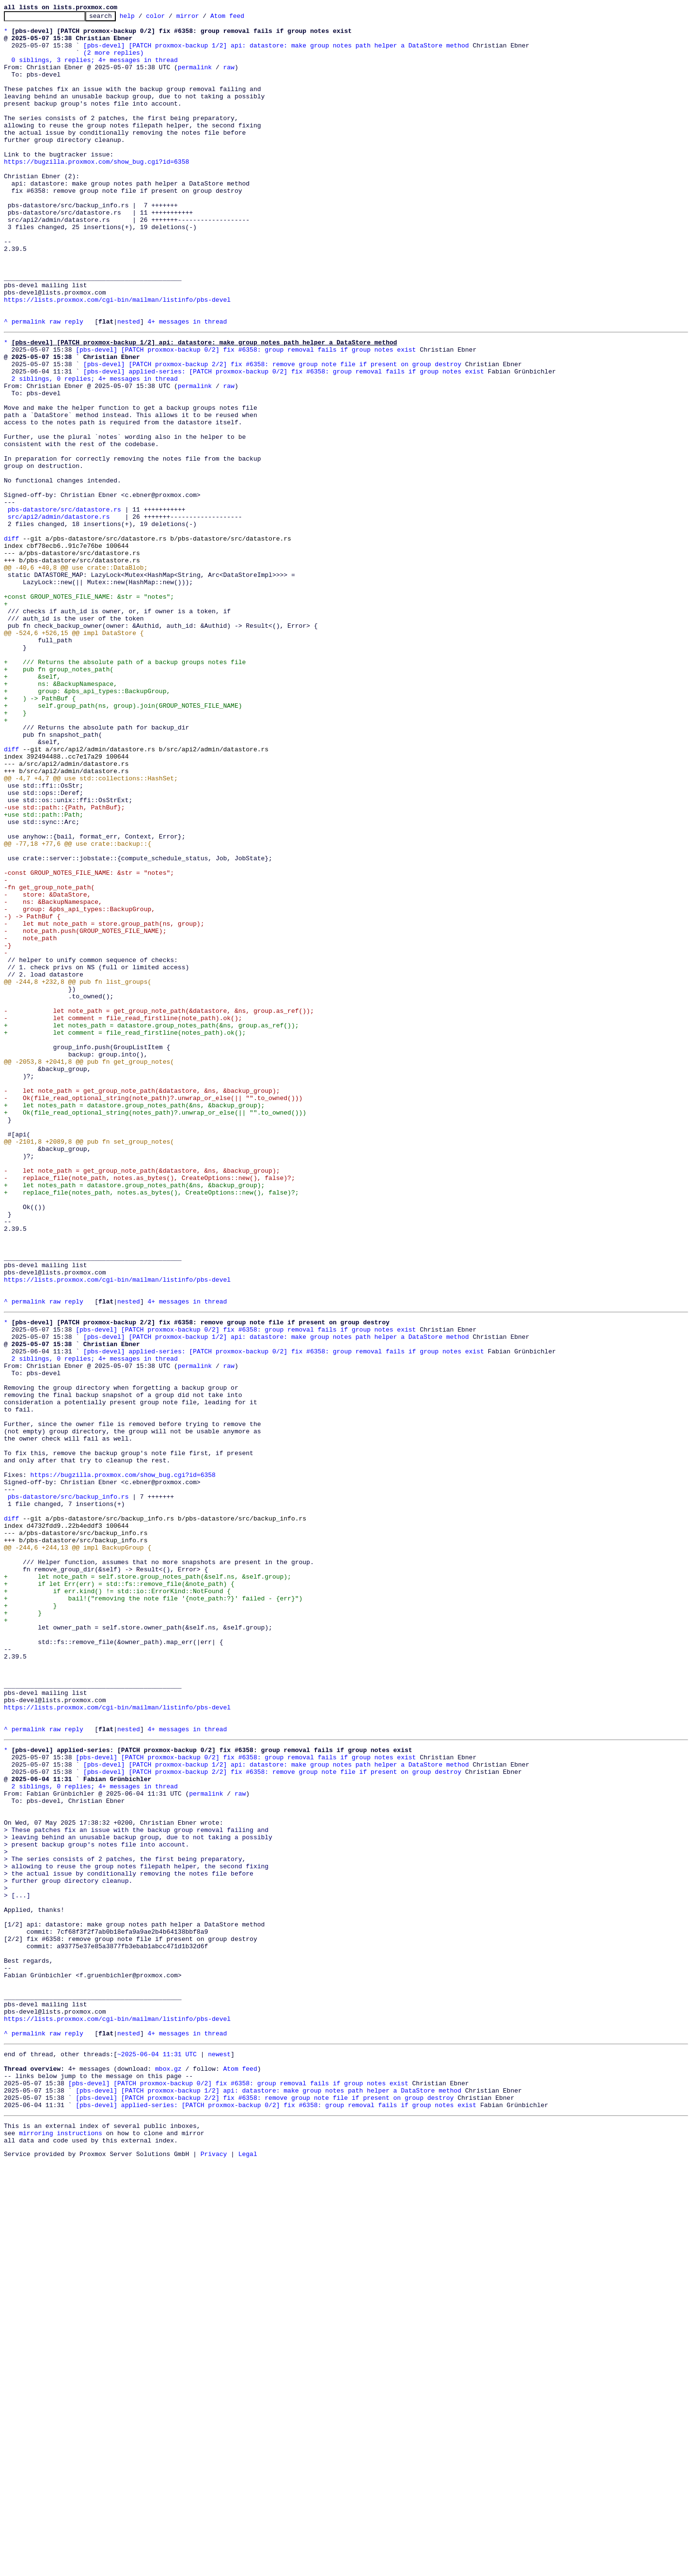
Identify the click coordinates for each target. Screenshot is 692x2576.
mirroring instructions (60, 2544)
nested (128, 383)
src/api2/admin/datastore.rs (59, 615)
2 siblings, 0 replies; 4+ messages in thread (95, 449)
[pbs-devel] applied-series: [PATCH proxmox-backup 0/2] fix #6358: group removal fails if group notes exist (283, 440)
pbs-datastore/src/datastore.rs (64, 606)
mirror (202, 18)
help (142, 18)
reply (73, 383)
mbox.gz (168, 2469)
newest (219, 2452)
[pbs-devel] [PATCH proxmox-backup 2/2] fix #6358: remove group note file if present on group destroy (272, 432)
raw (228, 78)
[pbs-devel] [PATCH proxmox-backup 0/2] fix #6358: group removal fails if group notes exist (246, 414)
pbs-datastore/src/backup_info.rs (68, 1788)
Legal (247, 2567)
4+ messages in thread (187, 383)
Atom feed (242, 18)
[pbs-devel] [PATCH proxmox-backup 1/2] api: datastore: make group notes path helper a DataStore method (276, 52)
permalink (195, 78)
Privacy (214, 2567)
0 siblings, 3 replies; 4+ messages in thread (95, 69)
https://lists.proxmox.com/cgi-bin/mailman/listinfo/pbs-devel (117, 357)
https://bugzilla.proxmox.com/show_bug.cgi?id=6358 (96, 191)
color (170, 18)
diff (11, 641)
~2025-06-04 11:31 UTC (157, 2452)
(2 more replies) (113, 61)
